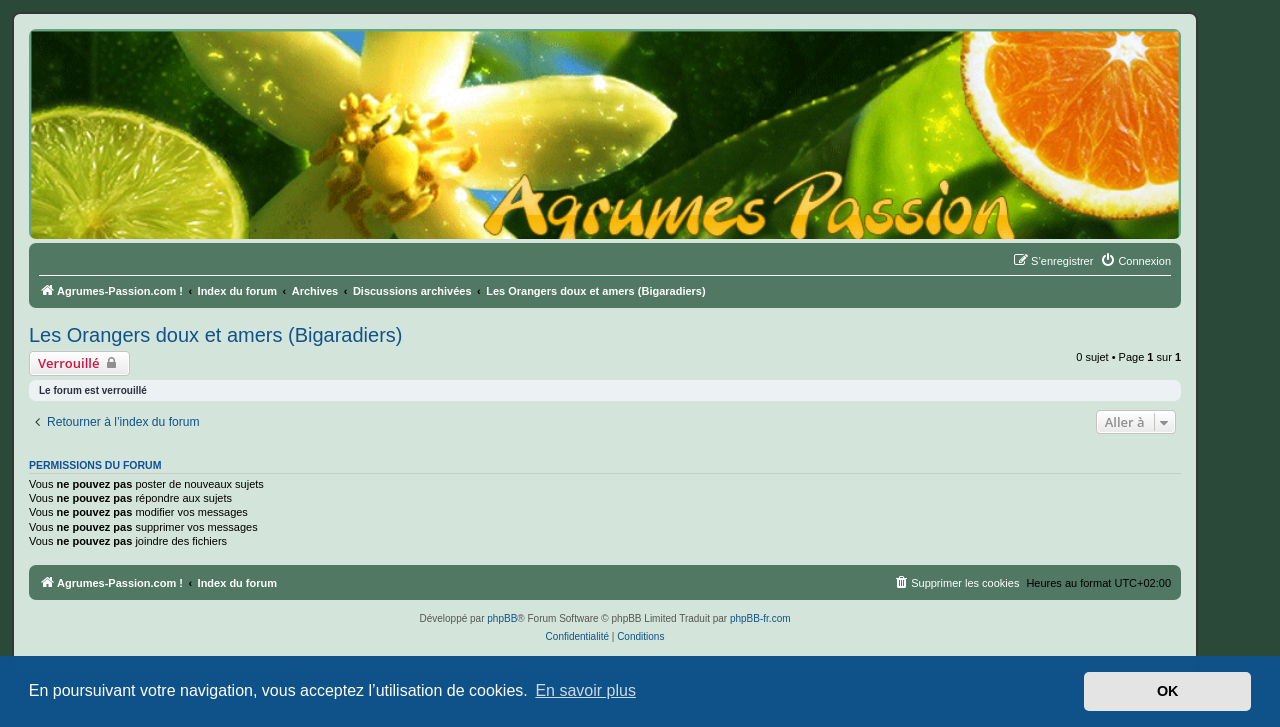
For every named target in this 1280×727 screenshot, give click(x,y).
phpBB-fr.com (760, 618)
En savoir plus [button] (585, 690)
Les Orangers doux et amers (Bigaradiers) (216, 335)
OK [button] (1168, 691)
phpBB (502, 618)
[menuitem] (1135, 261)
